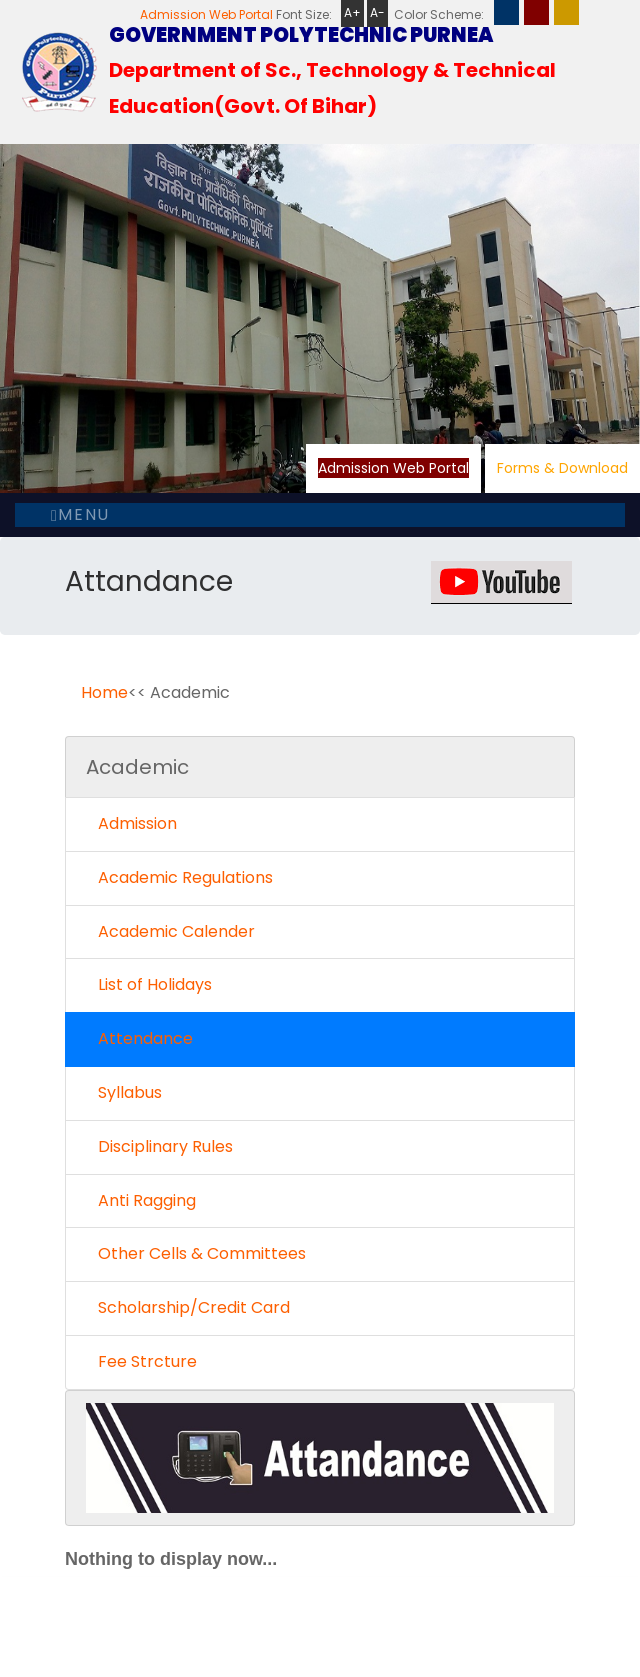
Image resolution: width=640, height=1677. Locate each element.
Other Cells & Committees (196, 1253)
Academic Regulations (179, 877)
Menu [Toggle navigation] (80, 514)
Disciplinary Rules (159, 1146)
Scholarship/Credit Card (188, 1307)
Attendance (139, 1038)
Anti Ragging (141, 1200)
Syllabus (124, 1092)
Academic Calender (170, 931)
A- (377, 12)
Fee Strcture (141, 1361)
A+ (352, 12)
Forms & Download (562, 468)
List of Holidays (149, 984)
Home (104, 692)
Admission (131, 823)
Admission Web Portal (206, 14)
